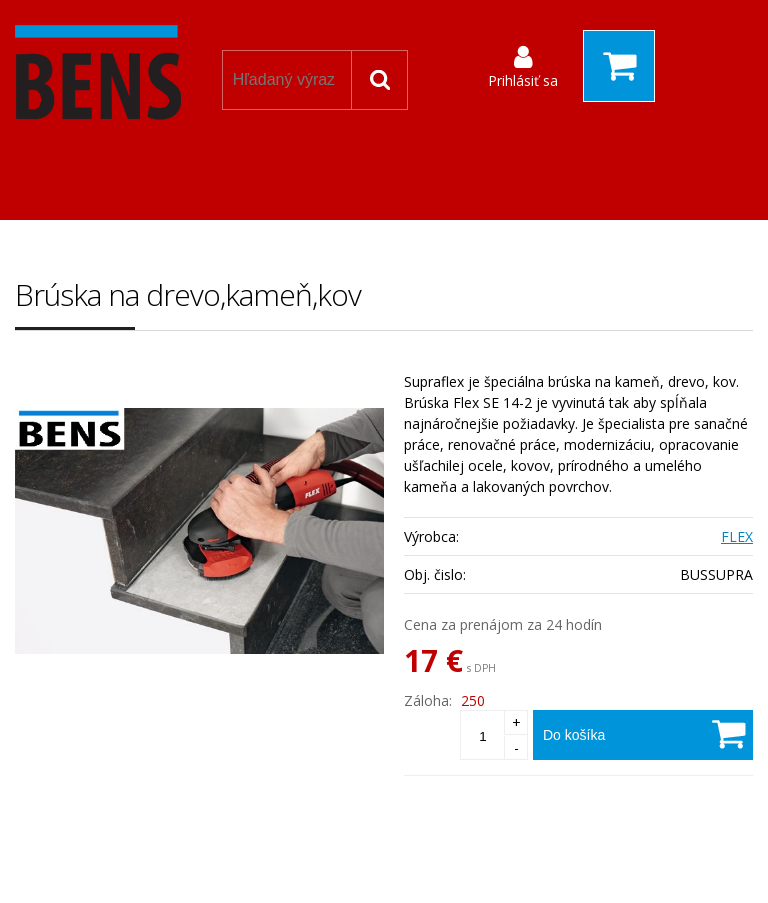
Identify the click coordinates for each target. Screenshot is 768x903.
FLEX (737, 536)
